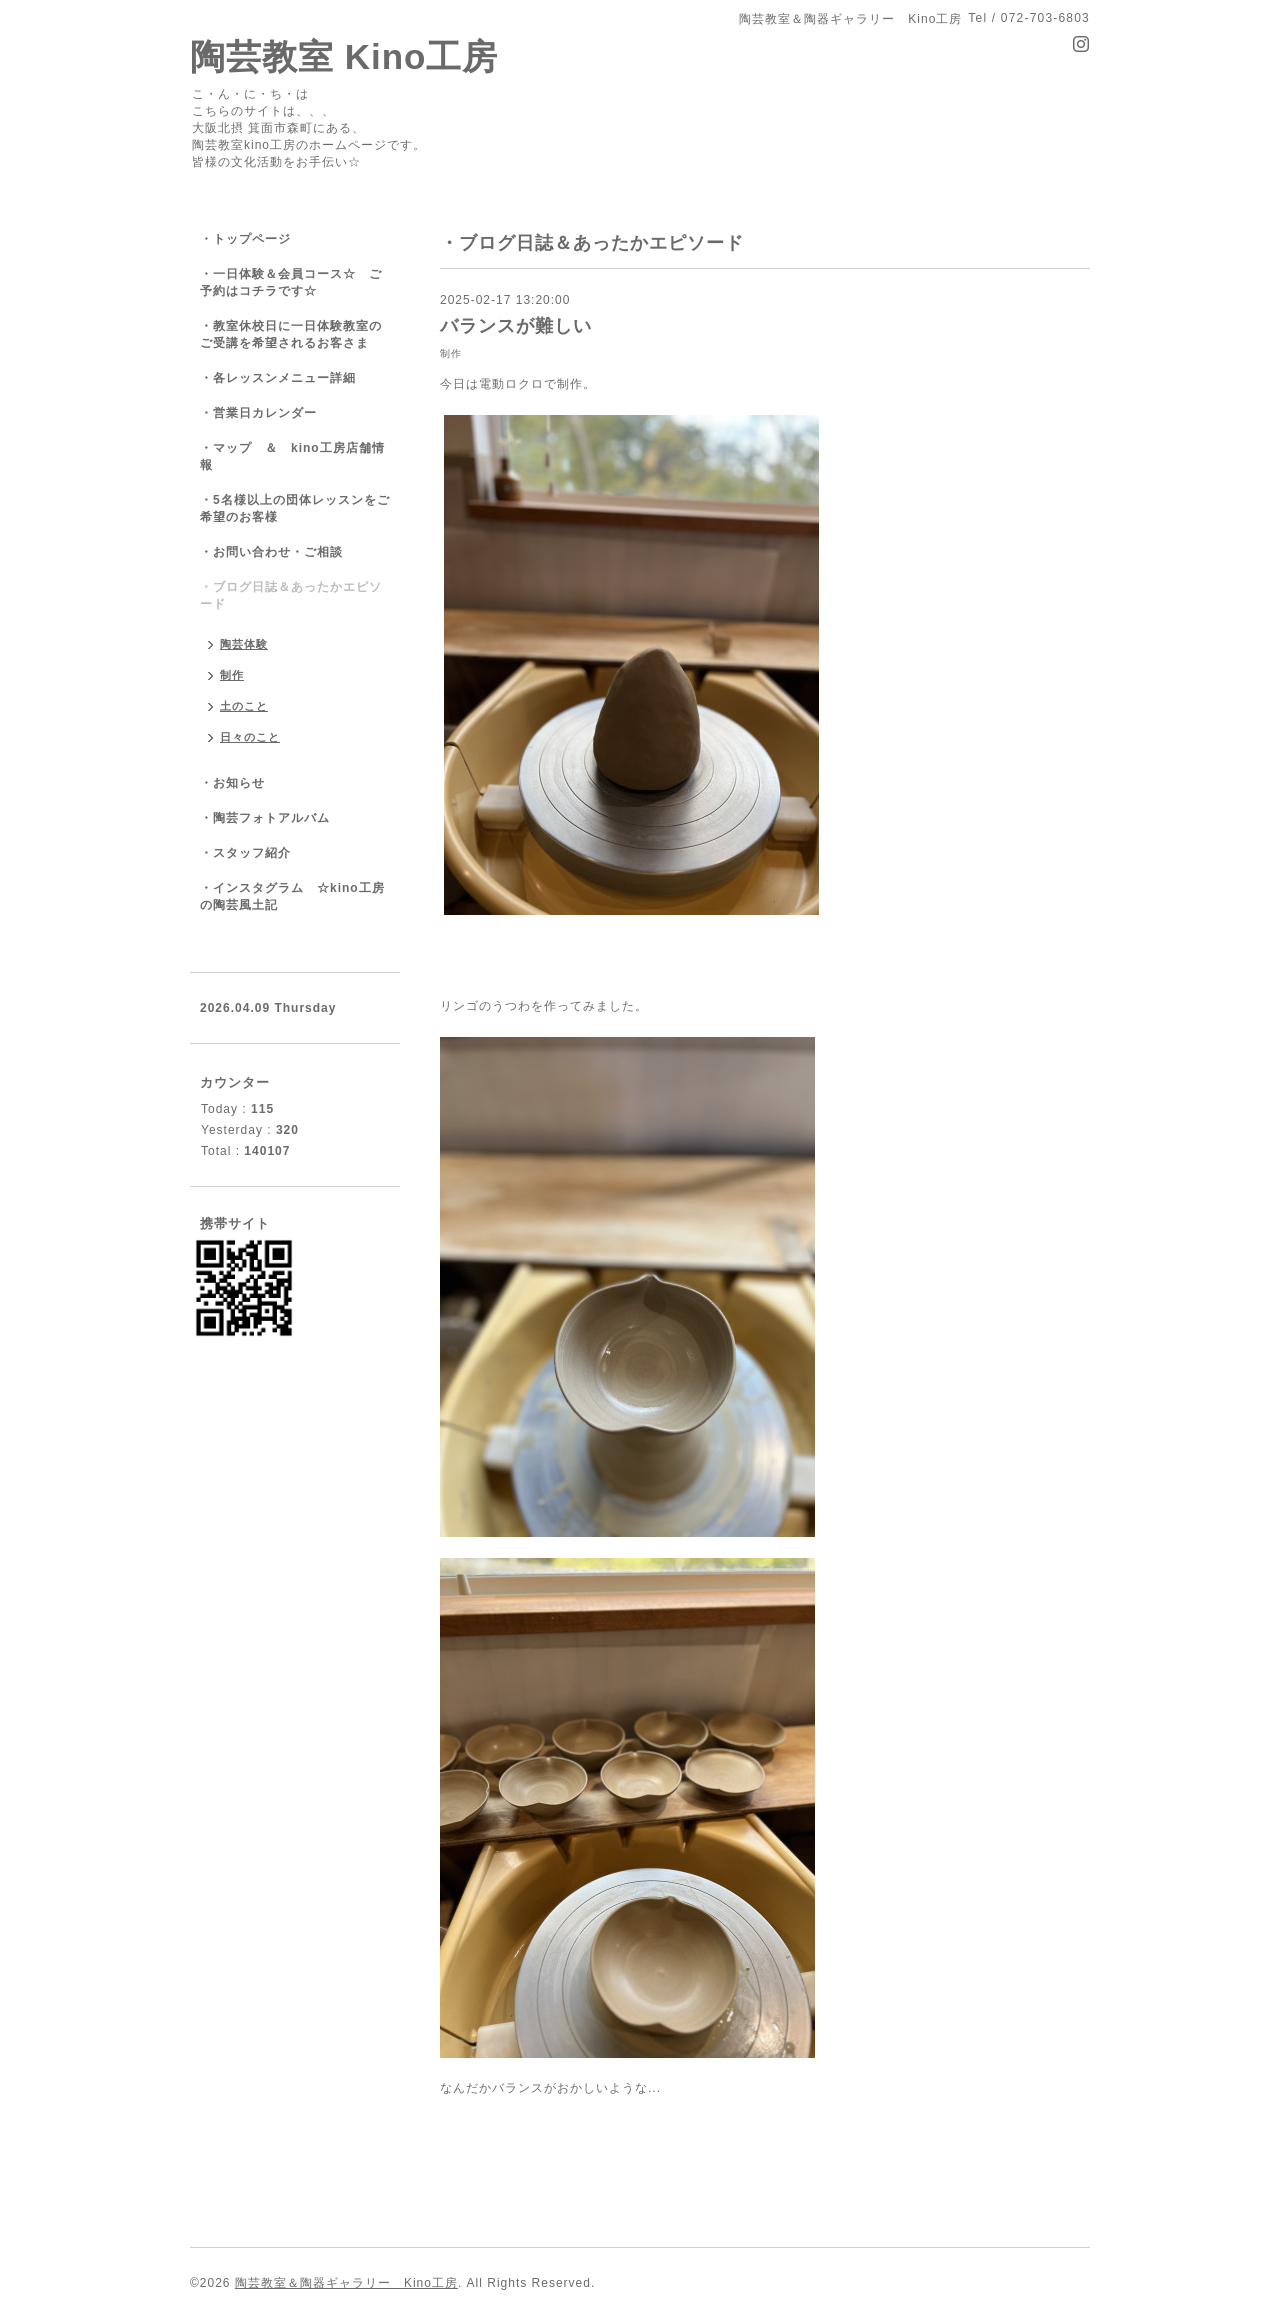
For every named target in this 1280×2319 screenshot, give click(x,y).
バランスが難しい (516, 326)
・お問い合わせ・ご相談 (271, 552)
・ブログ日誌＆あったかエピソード (291, 595)
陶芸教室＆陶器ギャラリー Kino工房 (346, 2283)
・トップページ (245, 239)
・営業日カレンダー (258, 413)
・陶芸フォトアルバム (265, 818)
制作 (451, 353)
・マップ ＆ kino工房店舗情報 (292, 456)
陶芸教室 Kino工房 (344, 56)
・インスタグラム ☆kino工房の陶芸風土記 (292, 896)
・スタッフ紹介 (245, 853)
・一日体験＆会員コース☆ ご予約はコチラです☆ (291, 282)
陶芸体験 (244, 644)
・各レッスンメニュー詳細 (278, 378)
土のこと (244, 706)
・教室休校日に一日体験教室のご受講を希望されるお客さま (291, 334)
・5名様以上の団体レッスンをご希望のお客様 (295, 508)
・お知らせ (232, 783)
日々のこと (250, 737)
